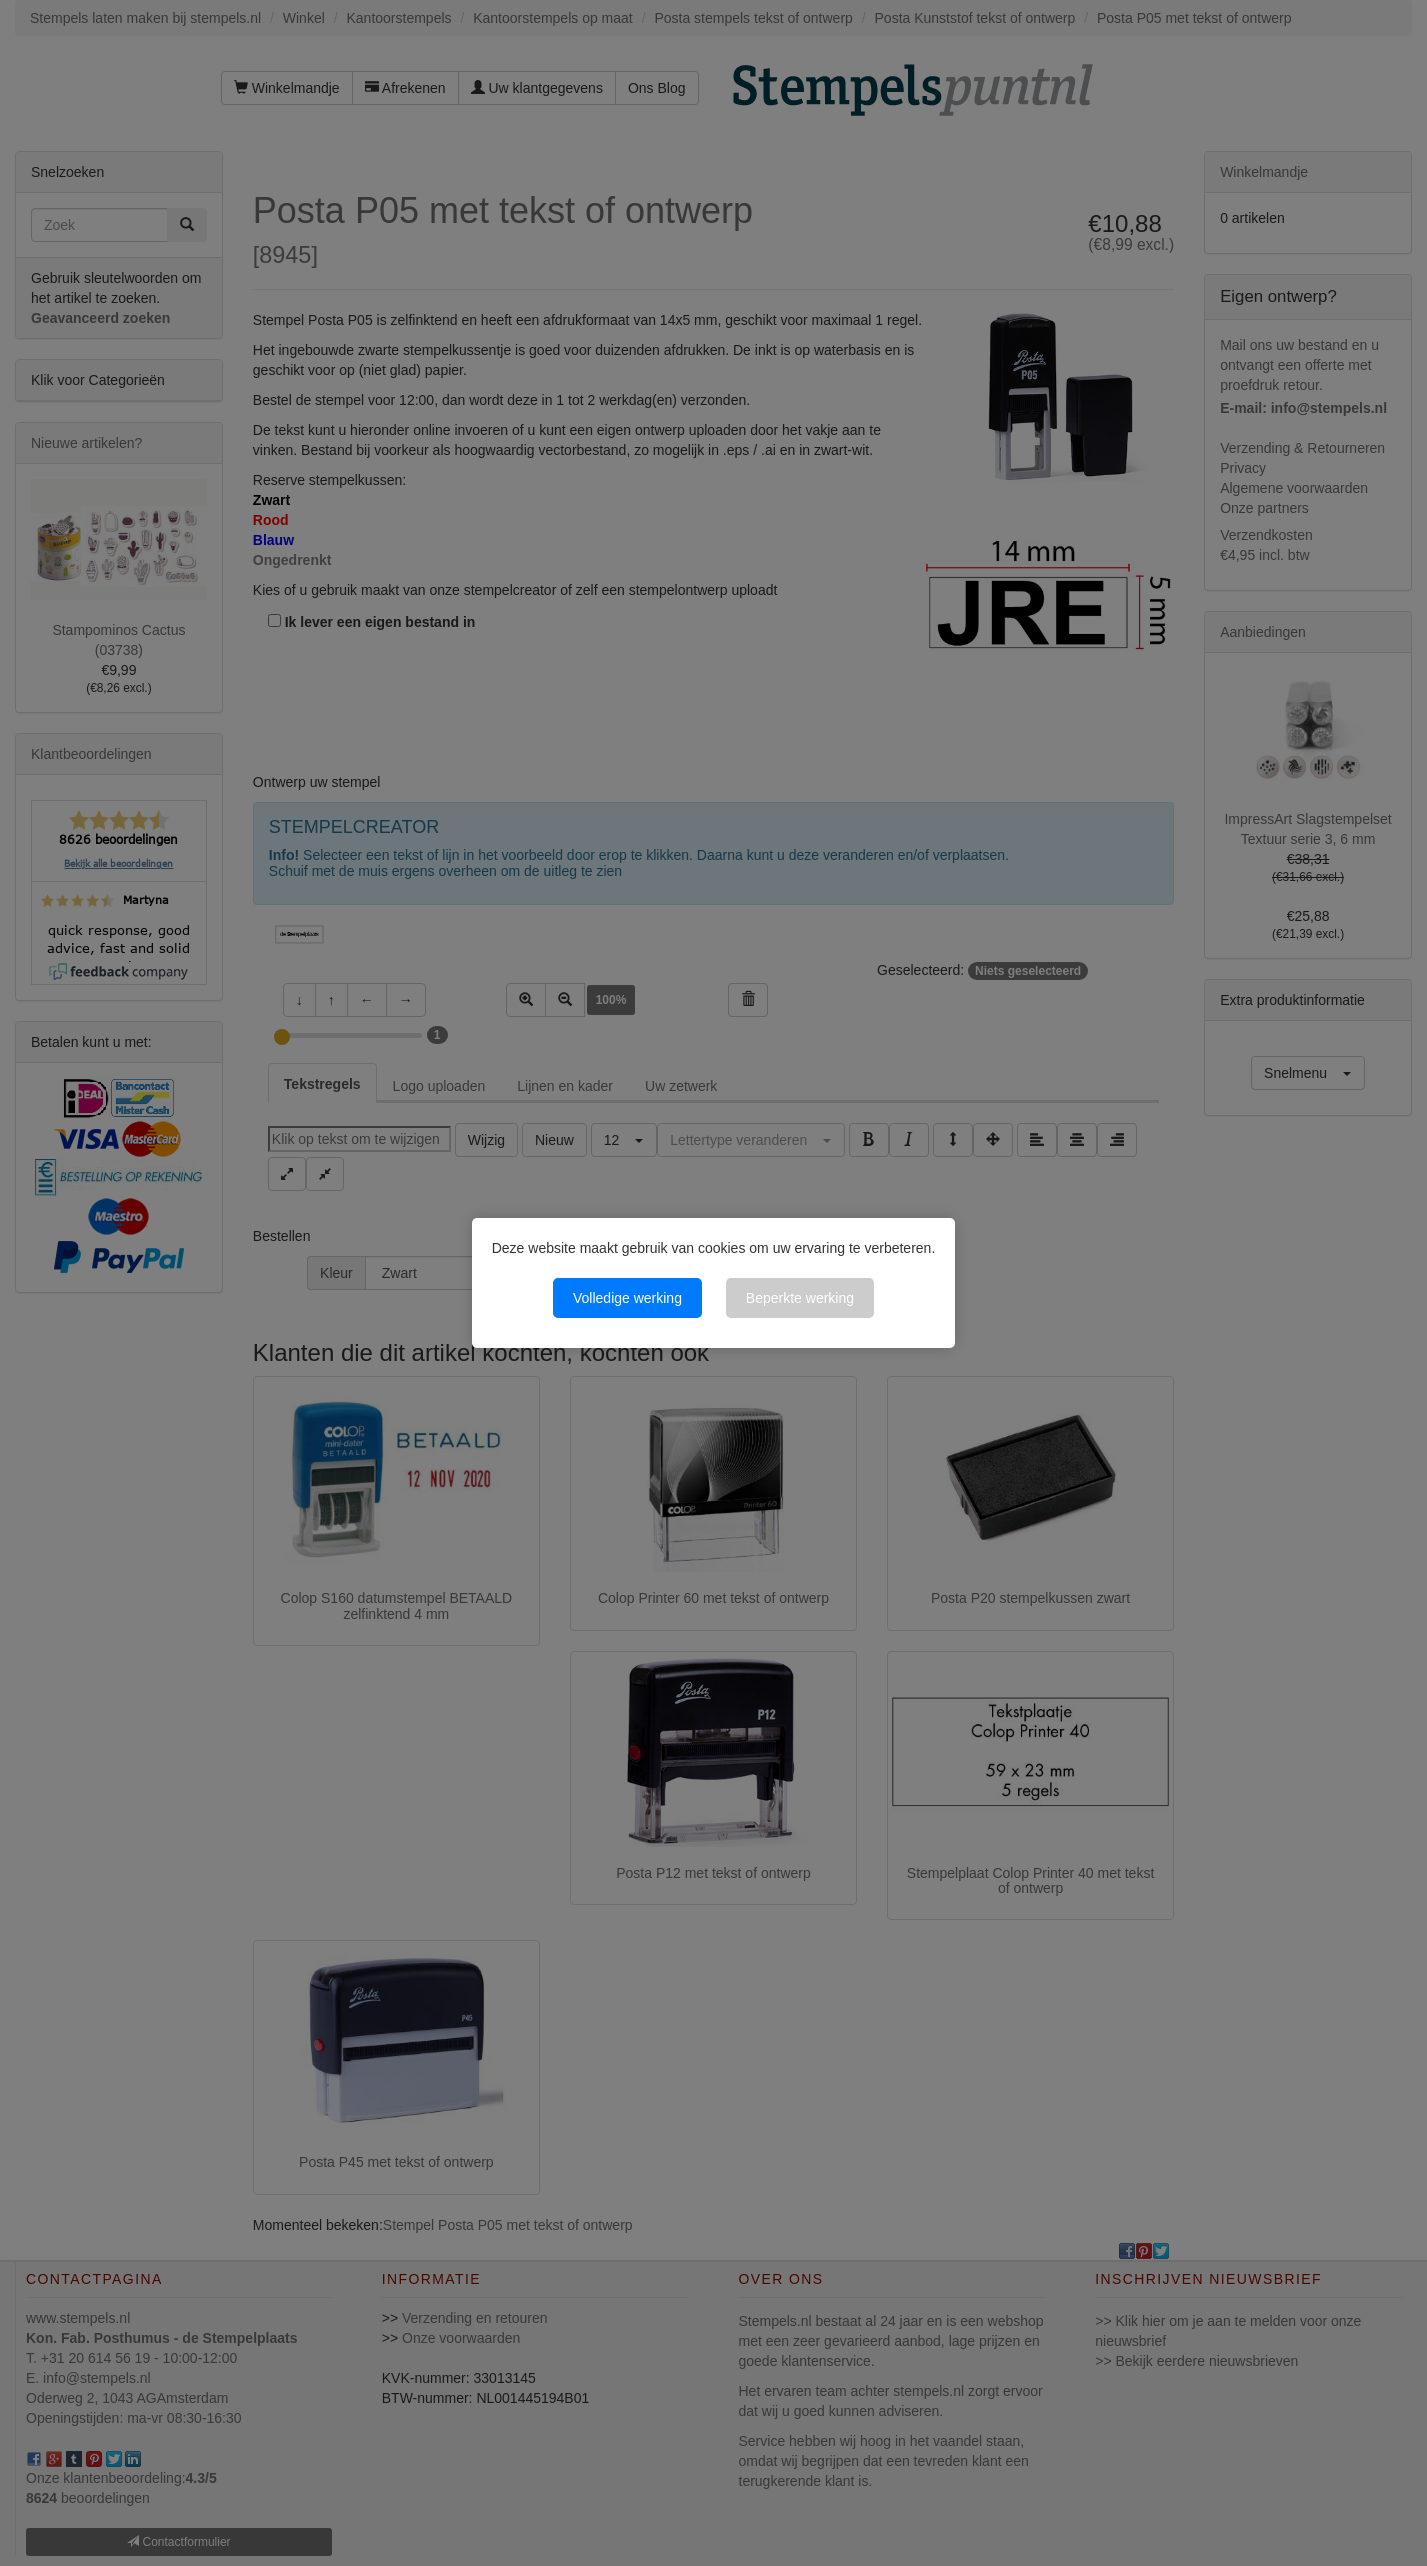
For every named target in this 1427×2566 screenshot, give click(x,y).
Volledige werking (627, 1298)
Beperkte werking (800, 1298)
